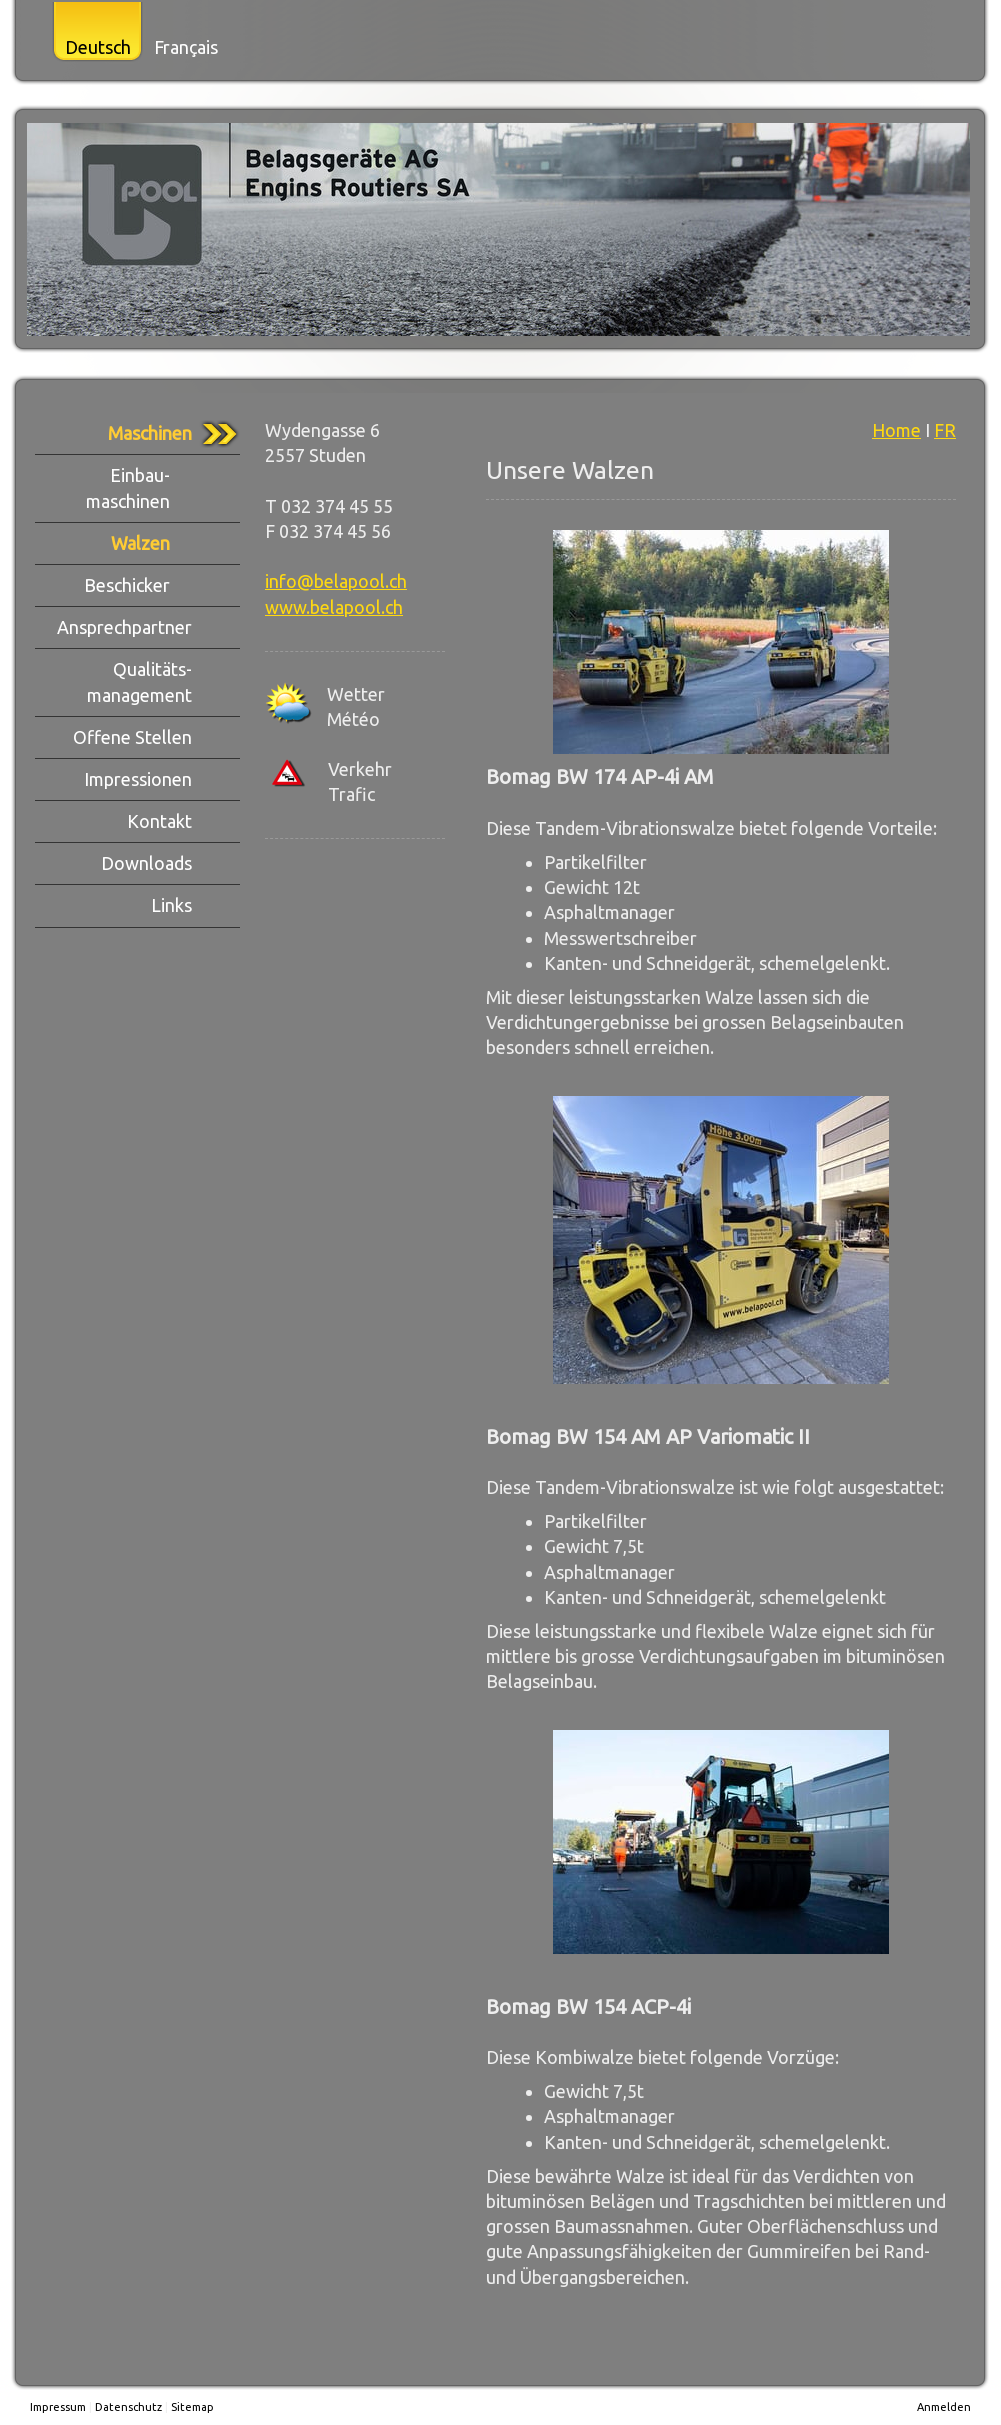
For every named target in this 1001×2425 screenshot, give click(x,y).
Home (896, 430)
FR (945, 430)
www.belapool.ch (334, 607)
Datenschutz (128, 2407)
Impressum (58, 2407)
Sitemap (192, 2407)
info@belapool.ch (336, 581)
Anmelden (944, 2407)
